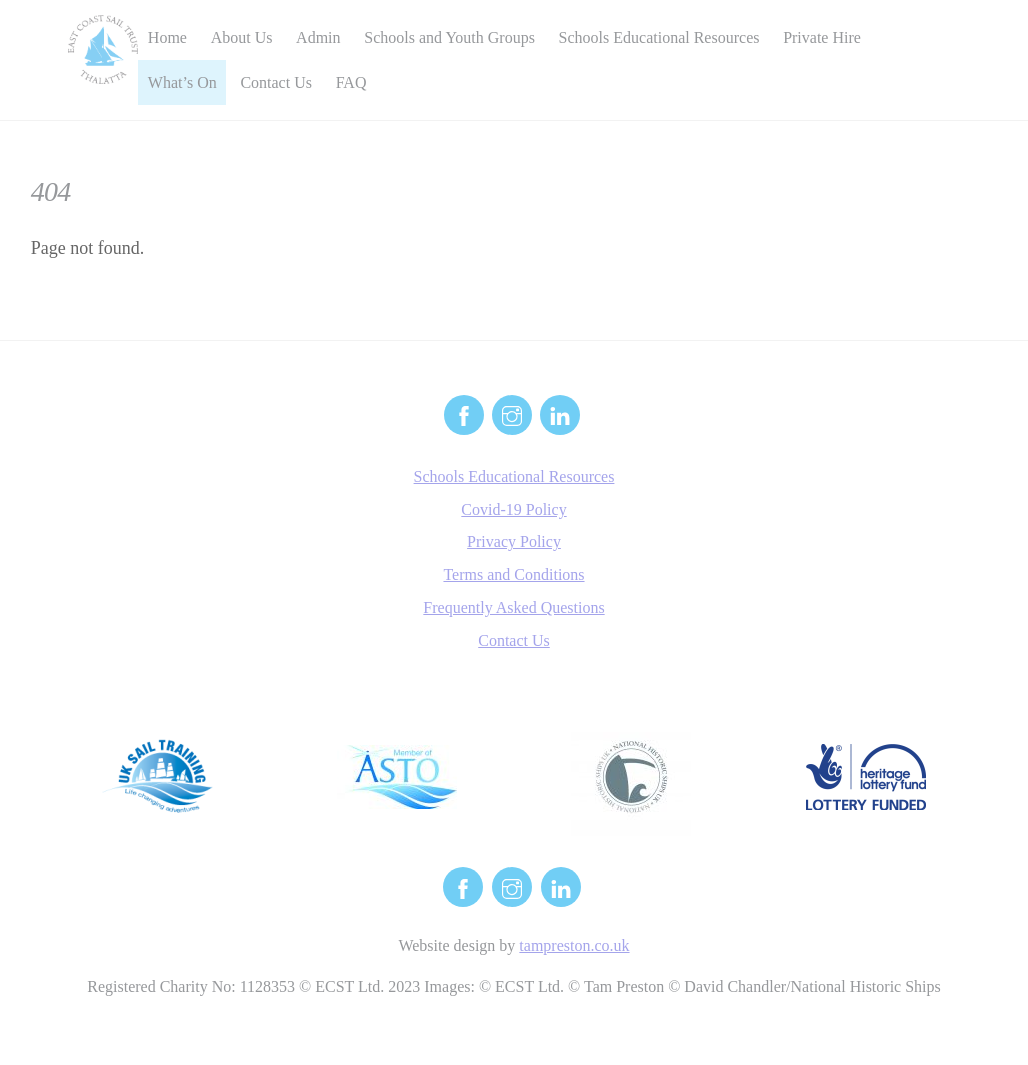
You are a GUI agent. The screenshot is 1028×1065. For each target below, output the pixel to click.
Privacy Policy (514, 541)
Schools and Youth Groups (449, 37)
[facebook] (464, 413)
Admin (318, 37)
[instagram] (512, 413)
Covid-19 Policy (513, 509)
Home (167, 37)
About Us (242, 37)
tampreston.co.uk (574, 945)
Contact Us (276, 82)
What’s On (182, 82)
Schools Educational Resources (659, 37)
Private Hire (822, 37)
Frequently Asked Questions (513, 607)
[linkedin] (560, 413)
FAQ (351, 82)
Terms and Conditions (513, 574)
